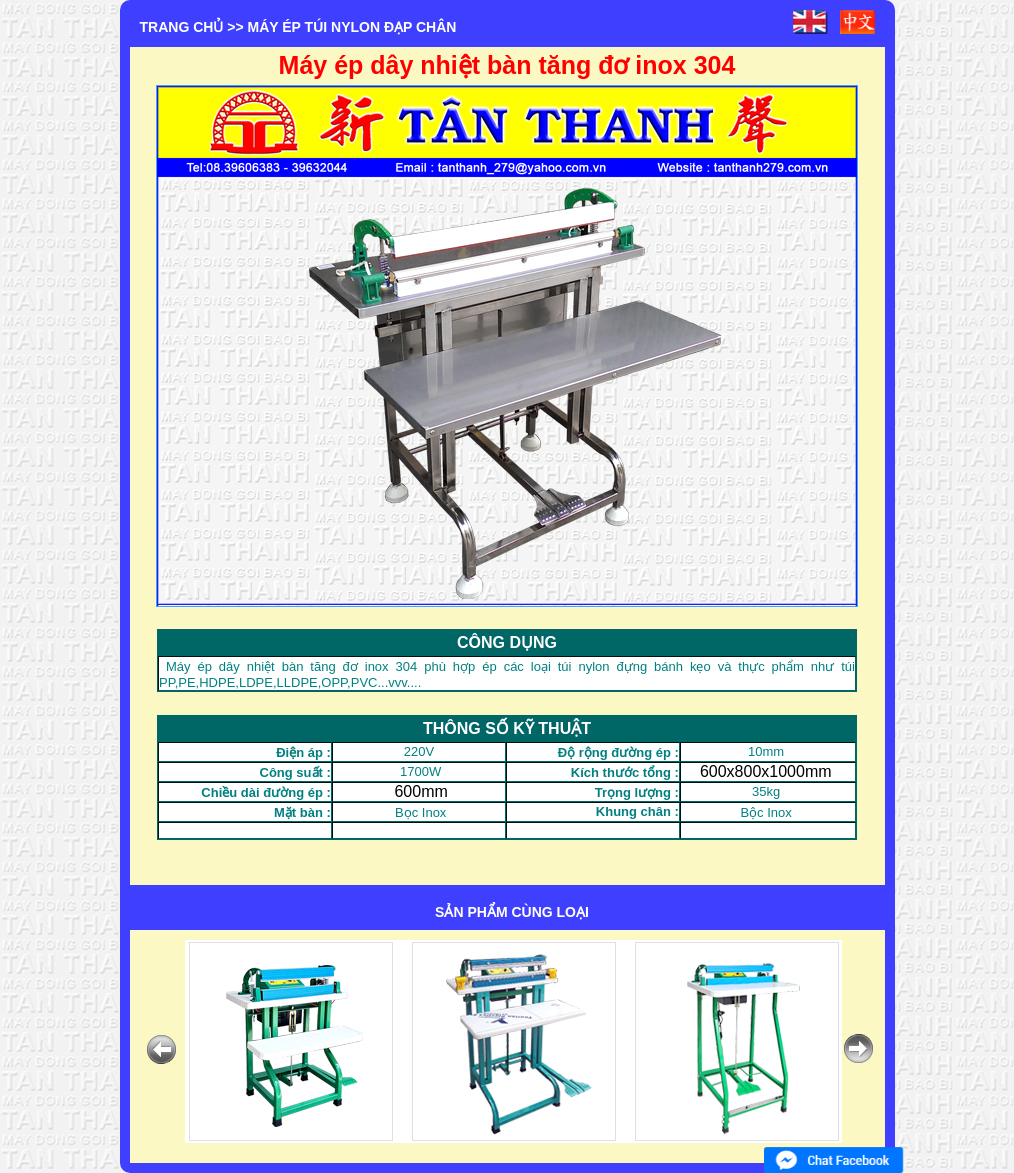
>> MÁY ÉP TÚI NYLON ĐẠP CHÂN (341, 27)
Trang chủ (182, 27)
